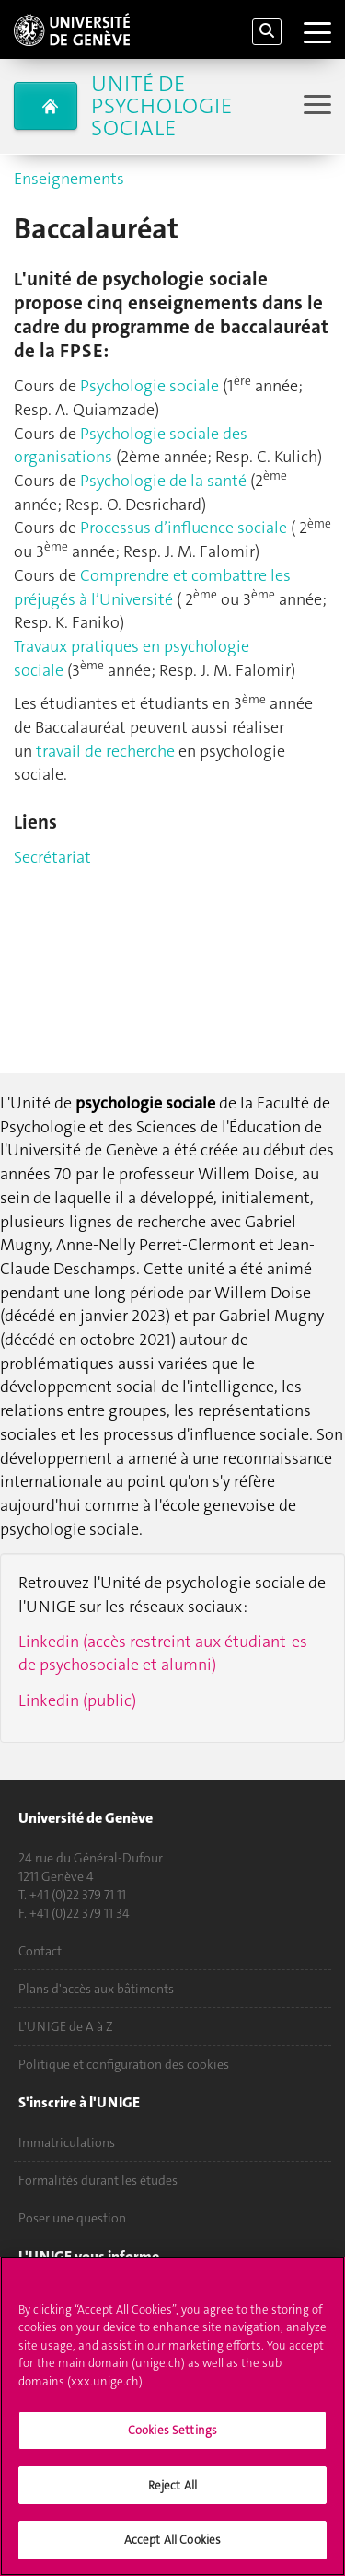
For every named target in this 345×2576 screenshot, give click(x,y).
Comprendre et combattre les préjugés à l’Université (152, 587)
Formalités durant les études (98, 2180)
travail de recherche (105, 751)
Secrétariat (52, 857)
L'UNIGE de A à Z (65, 2026)
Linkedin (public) (77, 1700)
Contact (40, 1951)
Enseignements (69, 179)
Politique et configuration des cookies (123, 2064)
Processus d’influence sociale (183, 527)
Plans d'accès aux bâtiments (96, 1988)
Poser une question (72, 2218)
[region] (172, 2416)
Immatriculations (66, 2142)
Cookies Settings (172, 2430)
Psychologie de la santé (163, 481)
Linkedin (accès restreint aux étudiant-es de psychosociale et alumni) (162, 1653)
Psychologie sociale (151, 386)
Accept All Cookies (172, 2539)
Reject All (172, 2485)
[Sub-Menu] (315, 106)
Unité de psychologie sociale (161, 106)
